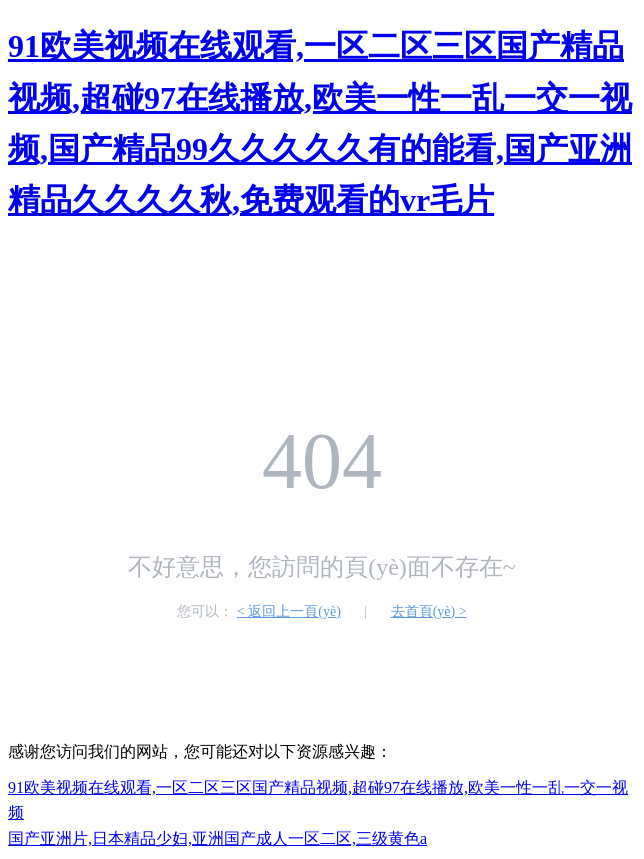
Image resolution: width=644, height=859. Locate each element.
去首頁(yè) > (429, 611)
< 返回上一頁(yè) (289, 611)
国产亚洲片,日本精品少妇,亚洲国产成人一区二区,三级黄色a (217, 838)
